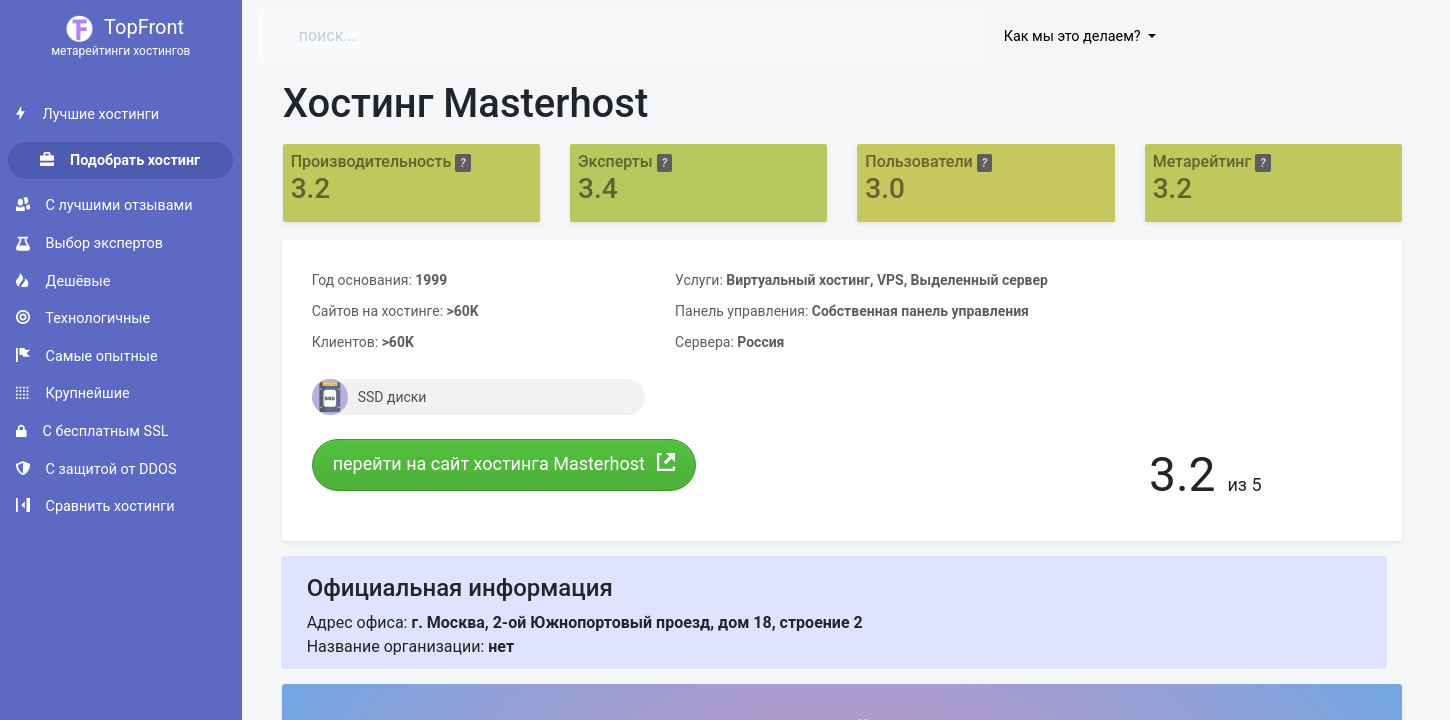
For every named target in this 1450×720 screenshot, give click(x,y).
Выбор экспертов (89, 243)
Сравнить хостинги (95, 506)
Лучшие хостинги (87, 114)
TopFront (121, 37)
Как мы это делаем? (1074, 36)
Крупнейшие (73, 393)
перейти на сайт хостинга (504, 463)
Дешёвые (63, 281)
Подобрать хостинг (120, 160)
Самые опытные (87, 356)
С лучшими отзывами (104, 205)
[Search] (462, 36)
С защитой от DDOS (96, 469)
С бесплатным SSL (92, 431)
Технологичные (83, 318)
